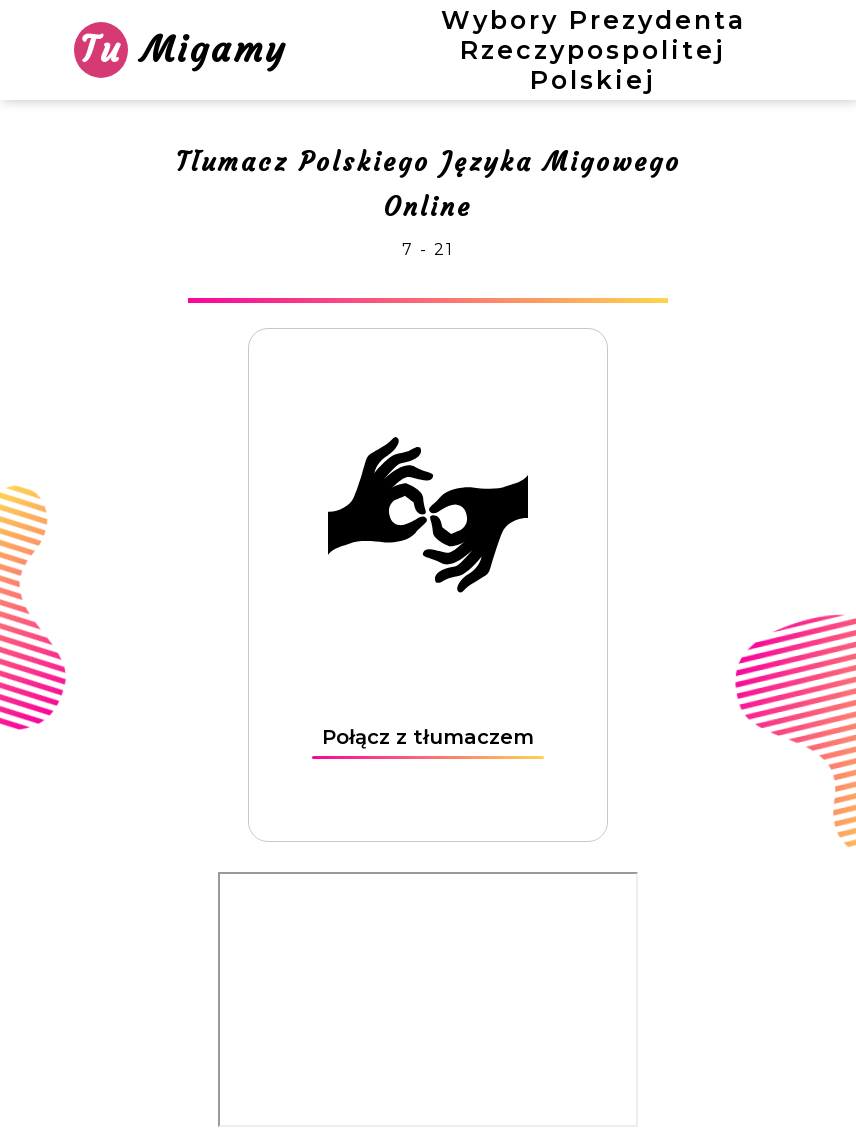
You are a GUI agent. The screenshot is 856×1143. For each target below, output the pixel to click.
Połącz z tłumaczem (428, 737)
